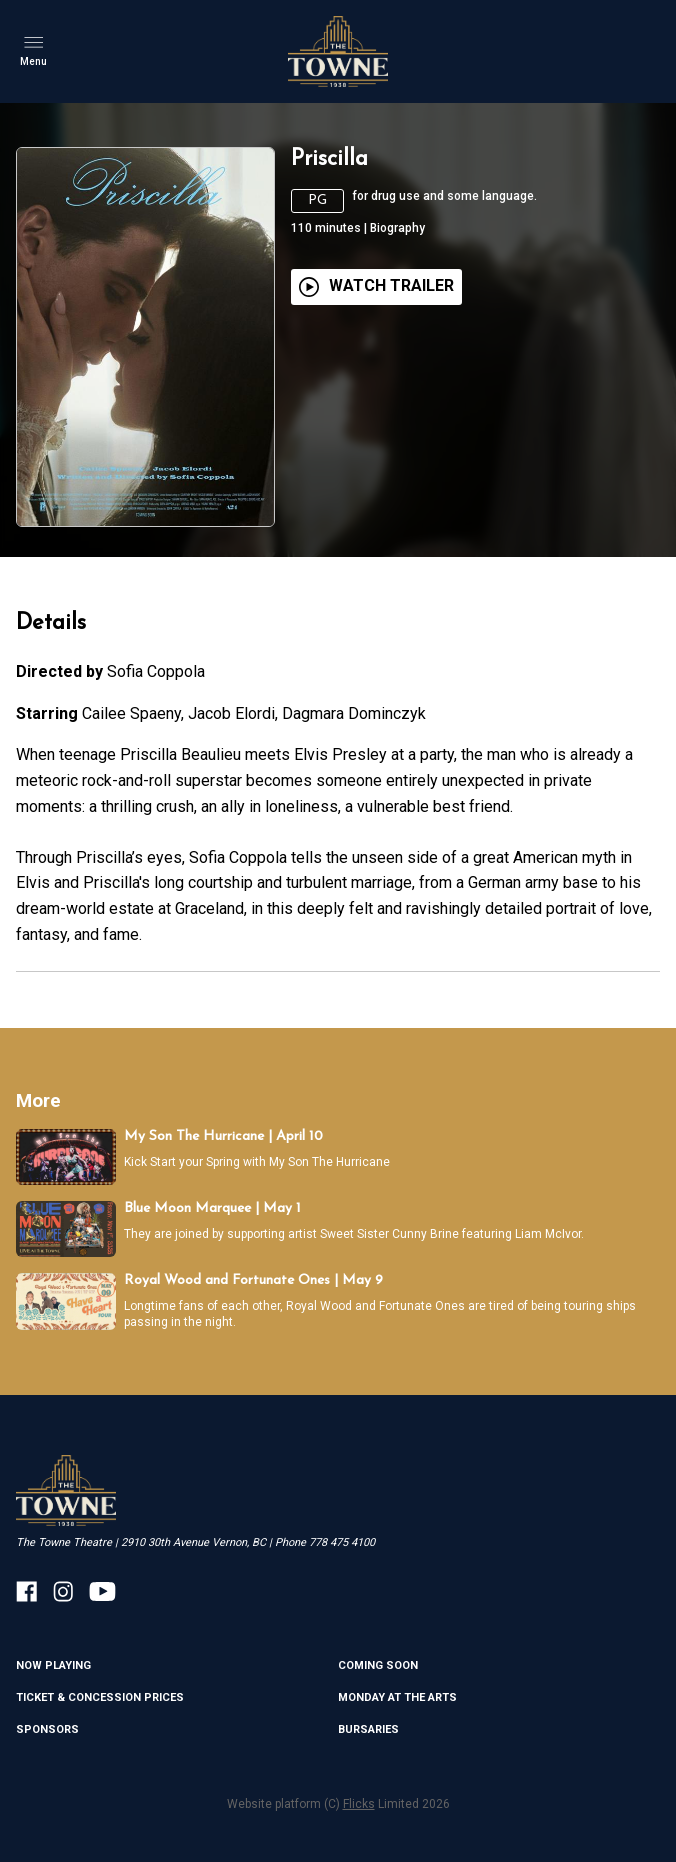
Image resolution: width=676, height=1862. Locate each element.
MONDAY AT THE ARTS (397, 1697)
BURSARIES (368, 1729)
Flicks (359, 1804)
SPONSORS (47, 1729)
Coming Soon (378, 1665)
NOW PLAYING (53, 1665)
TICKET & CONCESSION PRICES (100, 1697)
